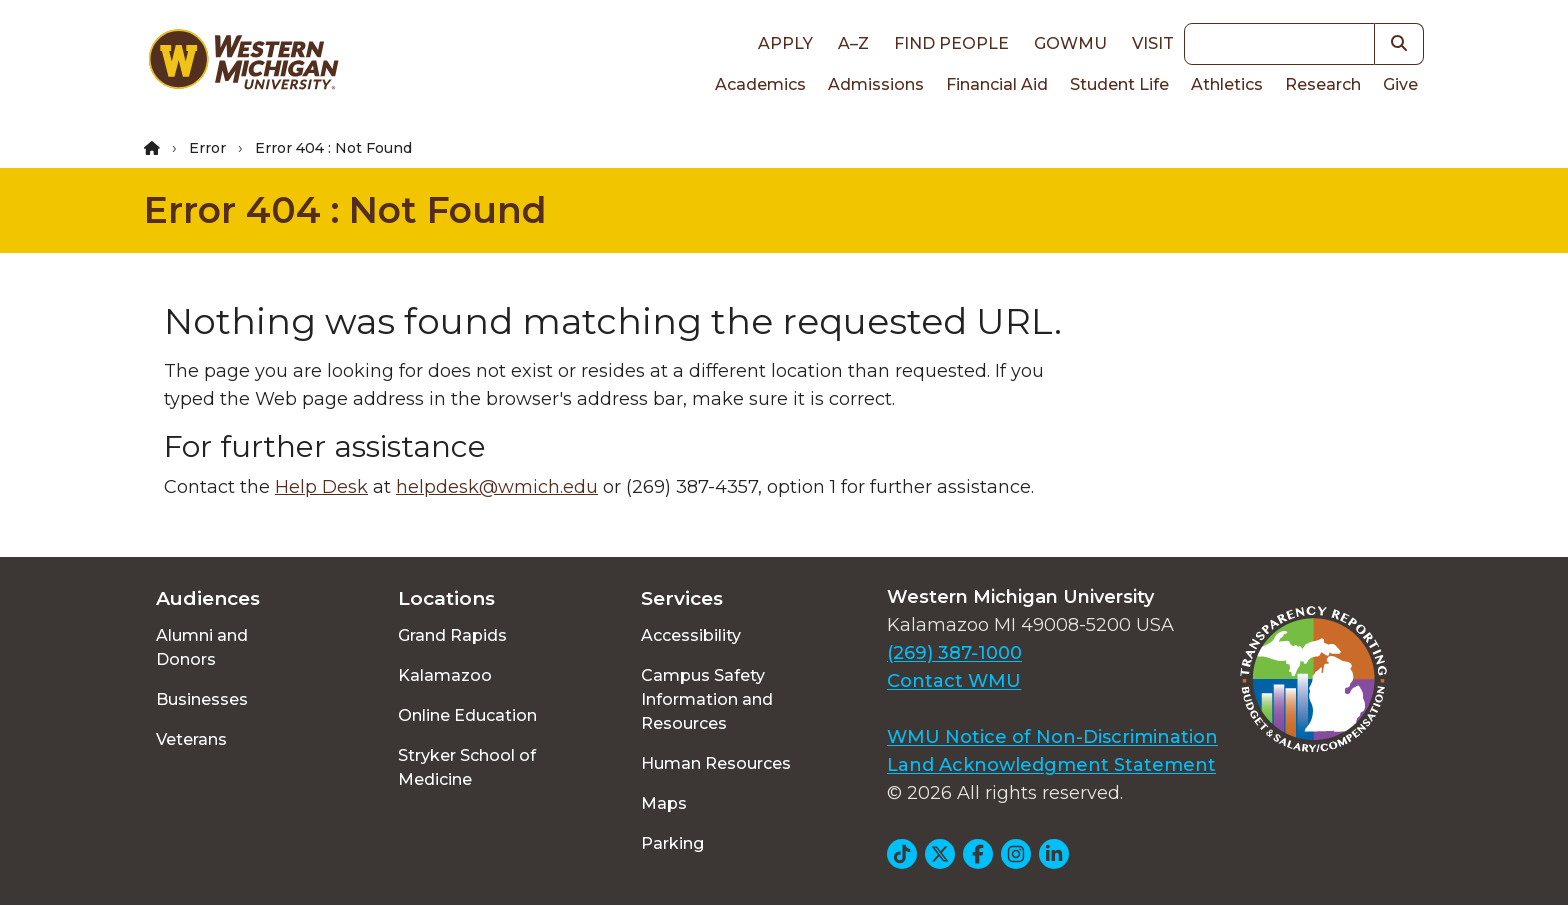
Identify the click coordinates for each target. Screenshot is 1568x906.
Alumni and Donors (202, 647)
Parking (672, 843)
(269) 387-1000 (954, 653)
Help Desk (321, 487)
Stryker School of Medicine (467, 767)
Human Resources (716, 763)
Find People (951, 43)
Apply (785, 43)
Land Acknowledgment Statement (1051, 765)
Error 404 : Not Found (345, 210)
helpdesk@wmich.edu (497, 487)
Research (1323, 84)
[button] (1399, 44)
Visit (1153, 43)
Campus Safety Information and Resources (707, 699)
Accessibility (691, 635)
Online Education (467, 715)
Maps (664, 803)
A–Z (853, 43)
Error (207, 148)
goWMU (1070, 43)
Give (1400, 84)
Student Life (1119, 84)
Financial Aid (997, 84)
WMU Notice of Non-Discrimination (1052, 737)
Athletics (1227, 84)
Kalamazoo (445, 675)
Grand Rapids (452, 635)
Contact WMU (954, 681)
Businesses (202, 699)
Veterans (191, 739)
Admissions (876, 84)
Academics (760, 84)
